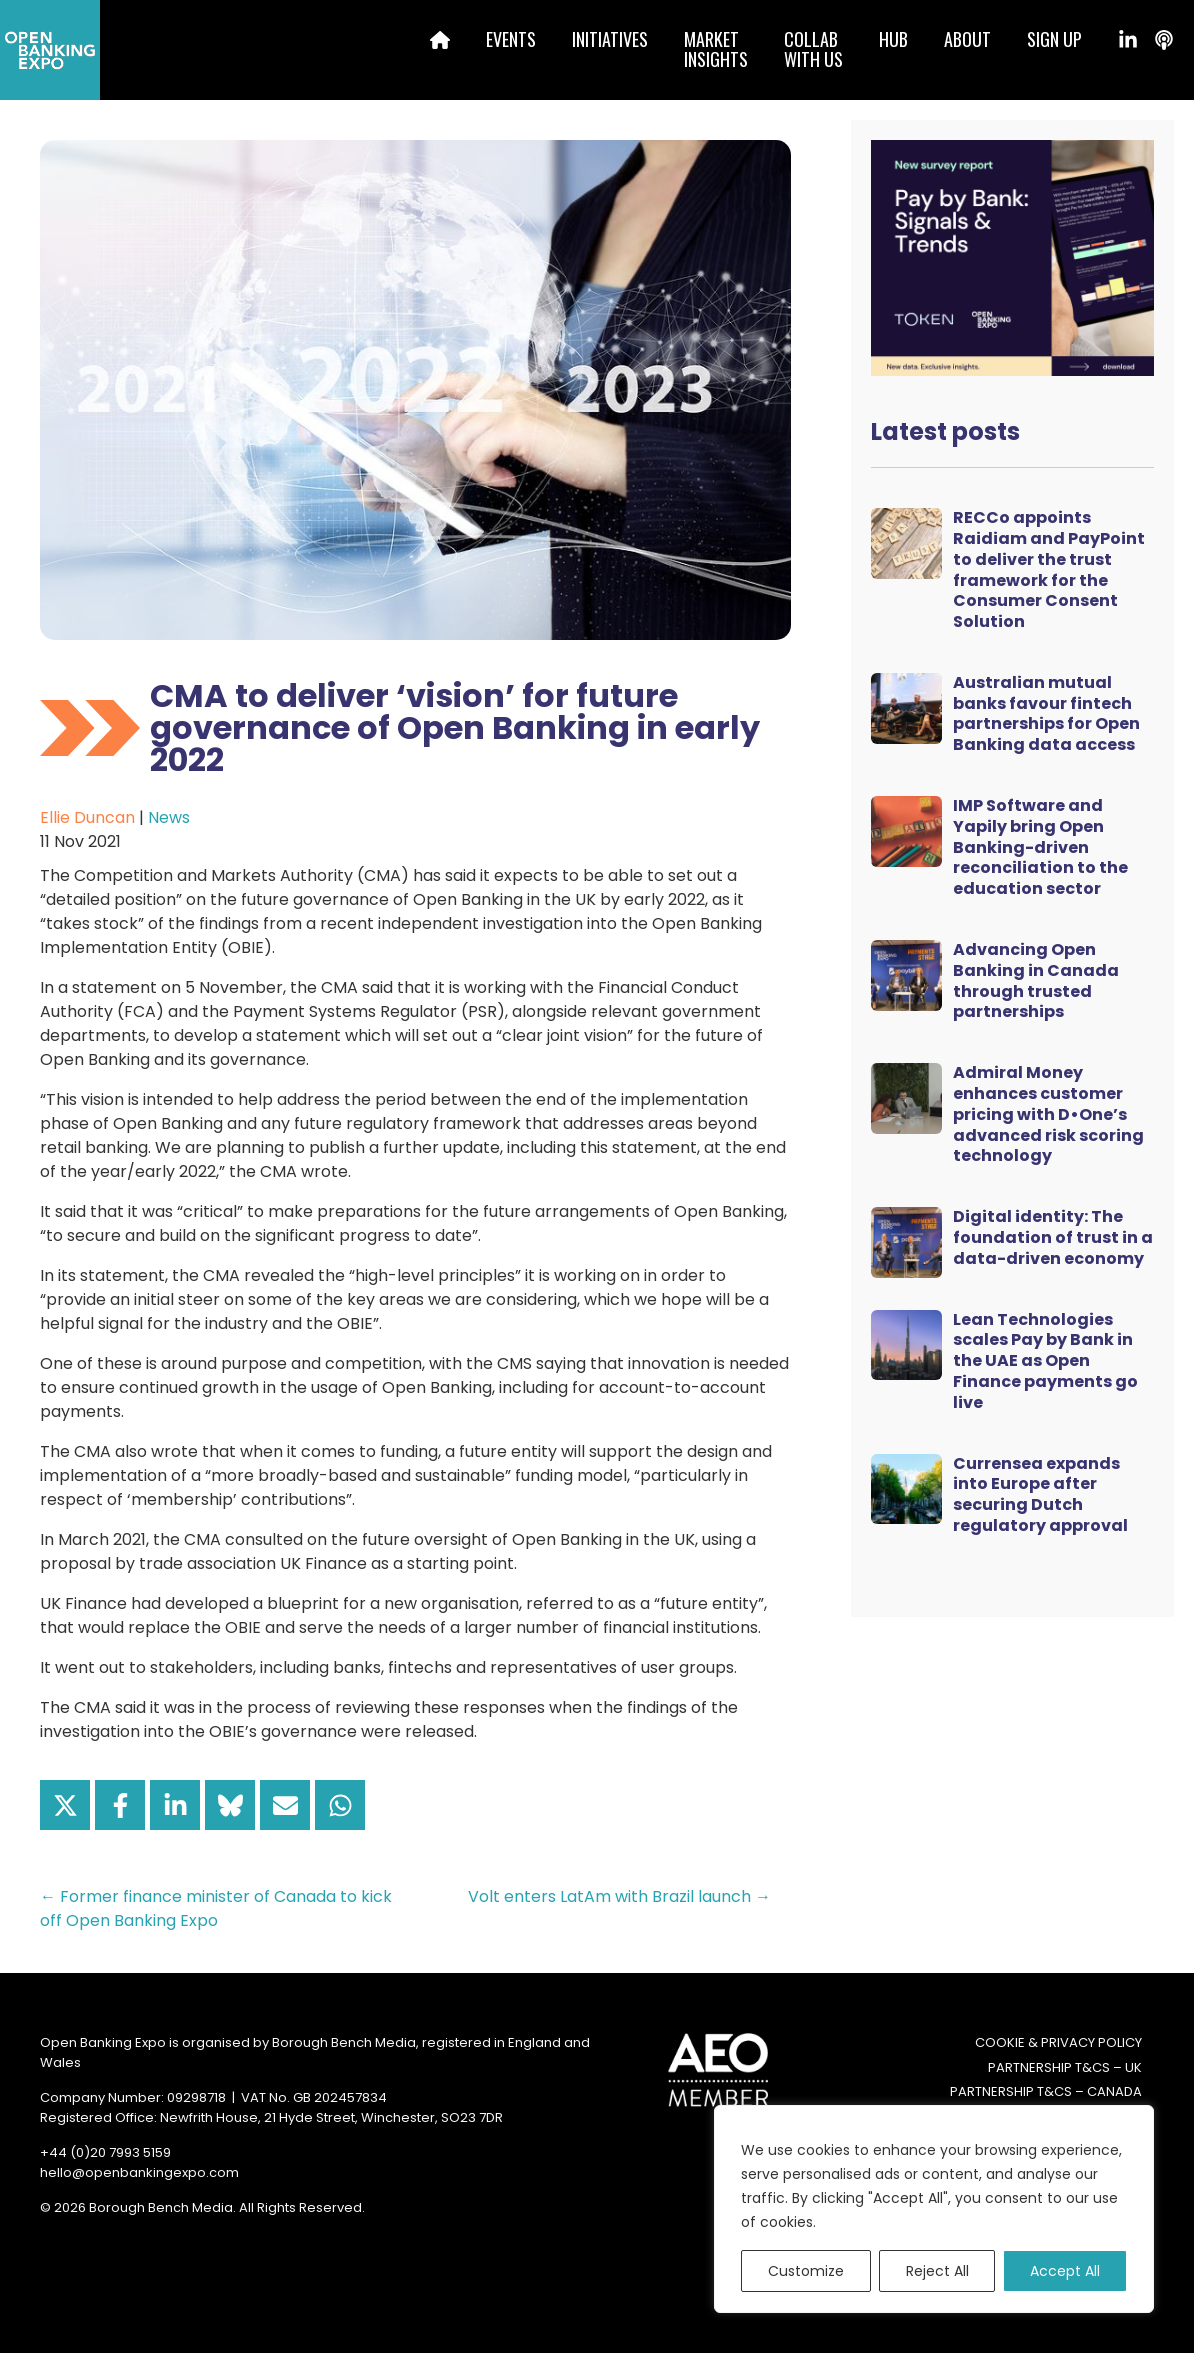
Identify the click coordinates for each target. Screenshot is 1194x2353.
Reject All (937, 2271)
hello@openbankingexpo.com (139, 2172)
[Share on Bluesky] (230, 1805)
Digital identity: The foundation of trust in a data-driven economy (1053, 1237)
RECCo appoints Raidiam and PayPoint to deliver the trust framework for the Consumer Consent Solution (1049, 569)
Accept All (1065, 2271)
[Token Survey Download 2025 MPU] (1012, 256)
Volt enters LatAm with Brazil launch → (619, 1896)
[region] (934, 2209)
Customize (806, 2271)
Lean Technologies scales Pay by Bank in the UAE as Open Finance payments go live (1045, 1361)
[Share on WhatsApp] (340, 1805)
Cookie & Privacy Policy (1058, 2042)
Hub (893, 39)
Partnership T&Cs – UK (1065, 2067)
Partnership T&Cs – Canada (1046, 2091)
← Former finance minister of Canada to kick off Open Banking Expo (216, 1908)
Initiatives (610, 39)
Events (511, 39)
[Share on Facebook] (120, 1805)
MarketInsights (716, 49)
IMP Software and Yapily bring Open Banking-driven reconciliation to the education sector (1040, 847)
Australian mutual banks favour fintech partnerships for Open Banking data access (1046, 713)
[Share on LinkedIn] (175, 1805)
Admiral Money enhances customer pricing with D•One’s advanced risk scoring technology (1048, 1114)
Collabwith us (813, 49)
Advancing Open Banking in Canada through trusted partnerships (1036, 980)
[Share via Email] (285, 1805)
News (169, 817)
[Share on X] (65, 1805)
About (967, 39)
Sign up (1054, 39)
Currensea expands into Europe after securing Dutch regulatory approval (1040, 1494)
